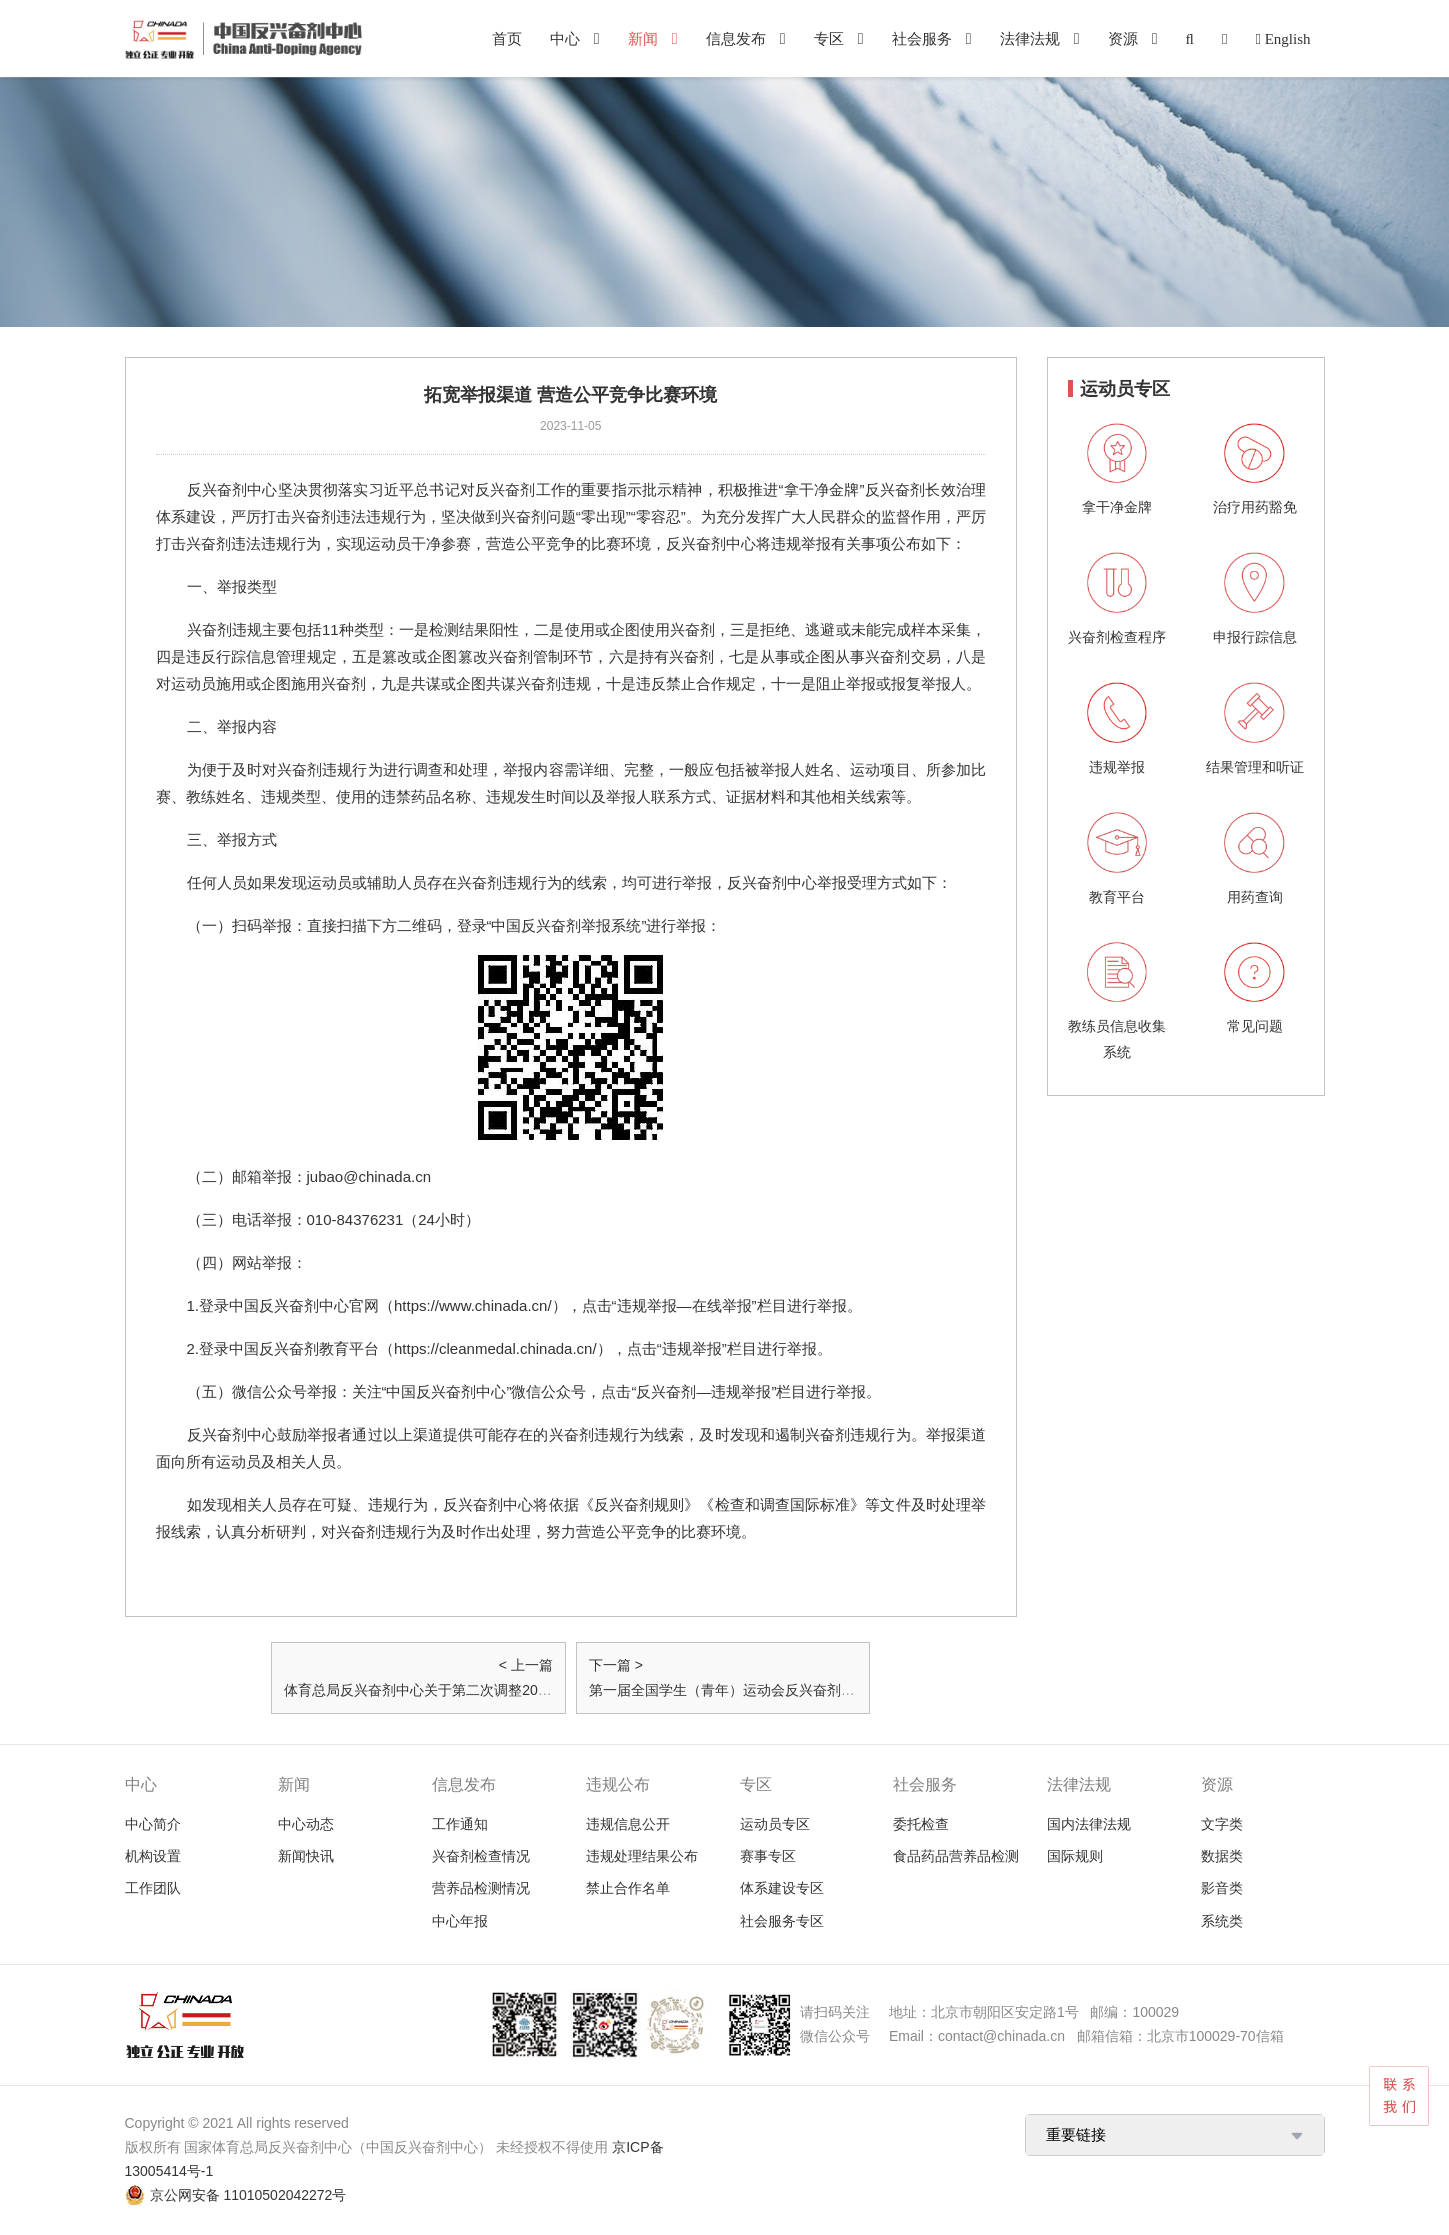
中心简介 (153, 1824)
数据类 (1222, 1856)
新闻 (643, 38)
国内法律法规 (1089, 1824)
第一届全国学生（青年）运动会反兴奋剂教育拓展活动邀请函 (778, 1690)
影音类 (1222, 1888)
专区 (829, 38)
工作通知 (460, 1824)
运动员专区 (775, 1824)
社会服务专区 (782, 1921)
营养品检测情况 (481, 1888)
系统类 (1222, 1921)
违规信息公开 (628, 1824)
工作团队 (153, 1888)
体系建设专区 (782, 1888)
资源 (1123, 38)
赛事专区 (768, 1856)
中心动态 (306, 1824)
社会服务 (922, 38)
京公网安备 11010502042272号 (248, 2195)
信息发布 (736, 38)
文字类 (1222, 1824)
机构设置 (153, 1856)
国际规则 (1075, 1856)
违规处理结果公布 (642, 1856)
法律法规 (1030, 38)
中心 (565, 38)
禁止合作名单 (628, 1888)
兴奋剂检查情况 (481, 1856)
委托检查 (921, 1824)
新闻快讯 (306, 1856)
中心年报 (460, 1921)
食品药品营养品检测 (956, 1856)
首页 (507, 38)
